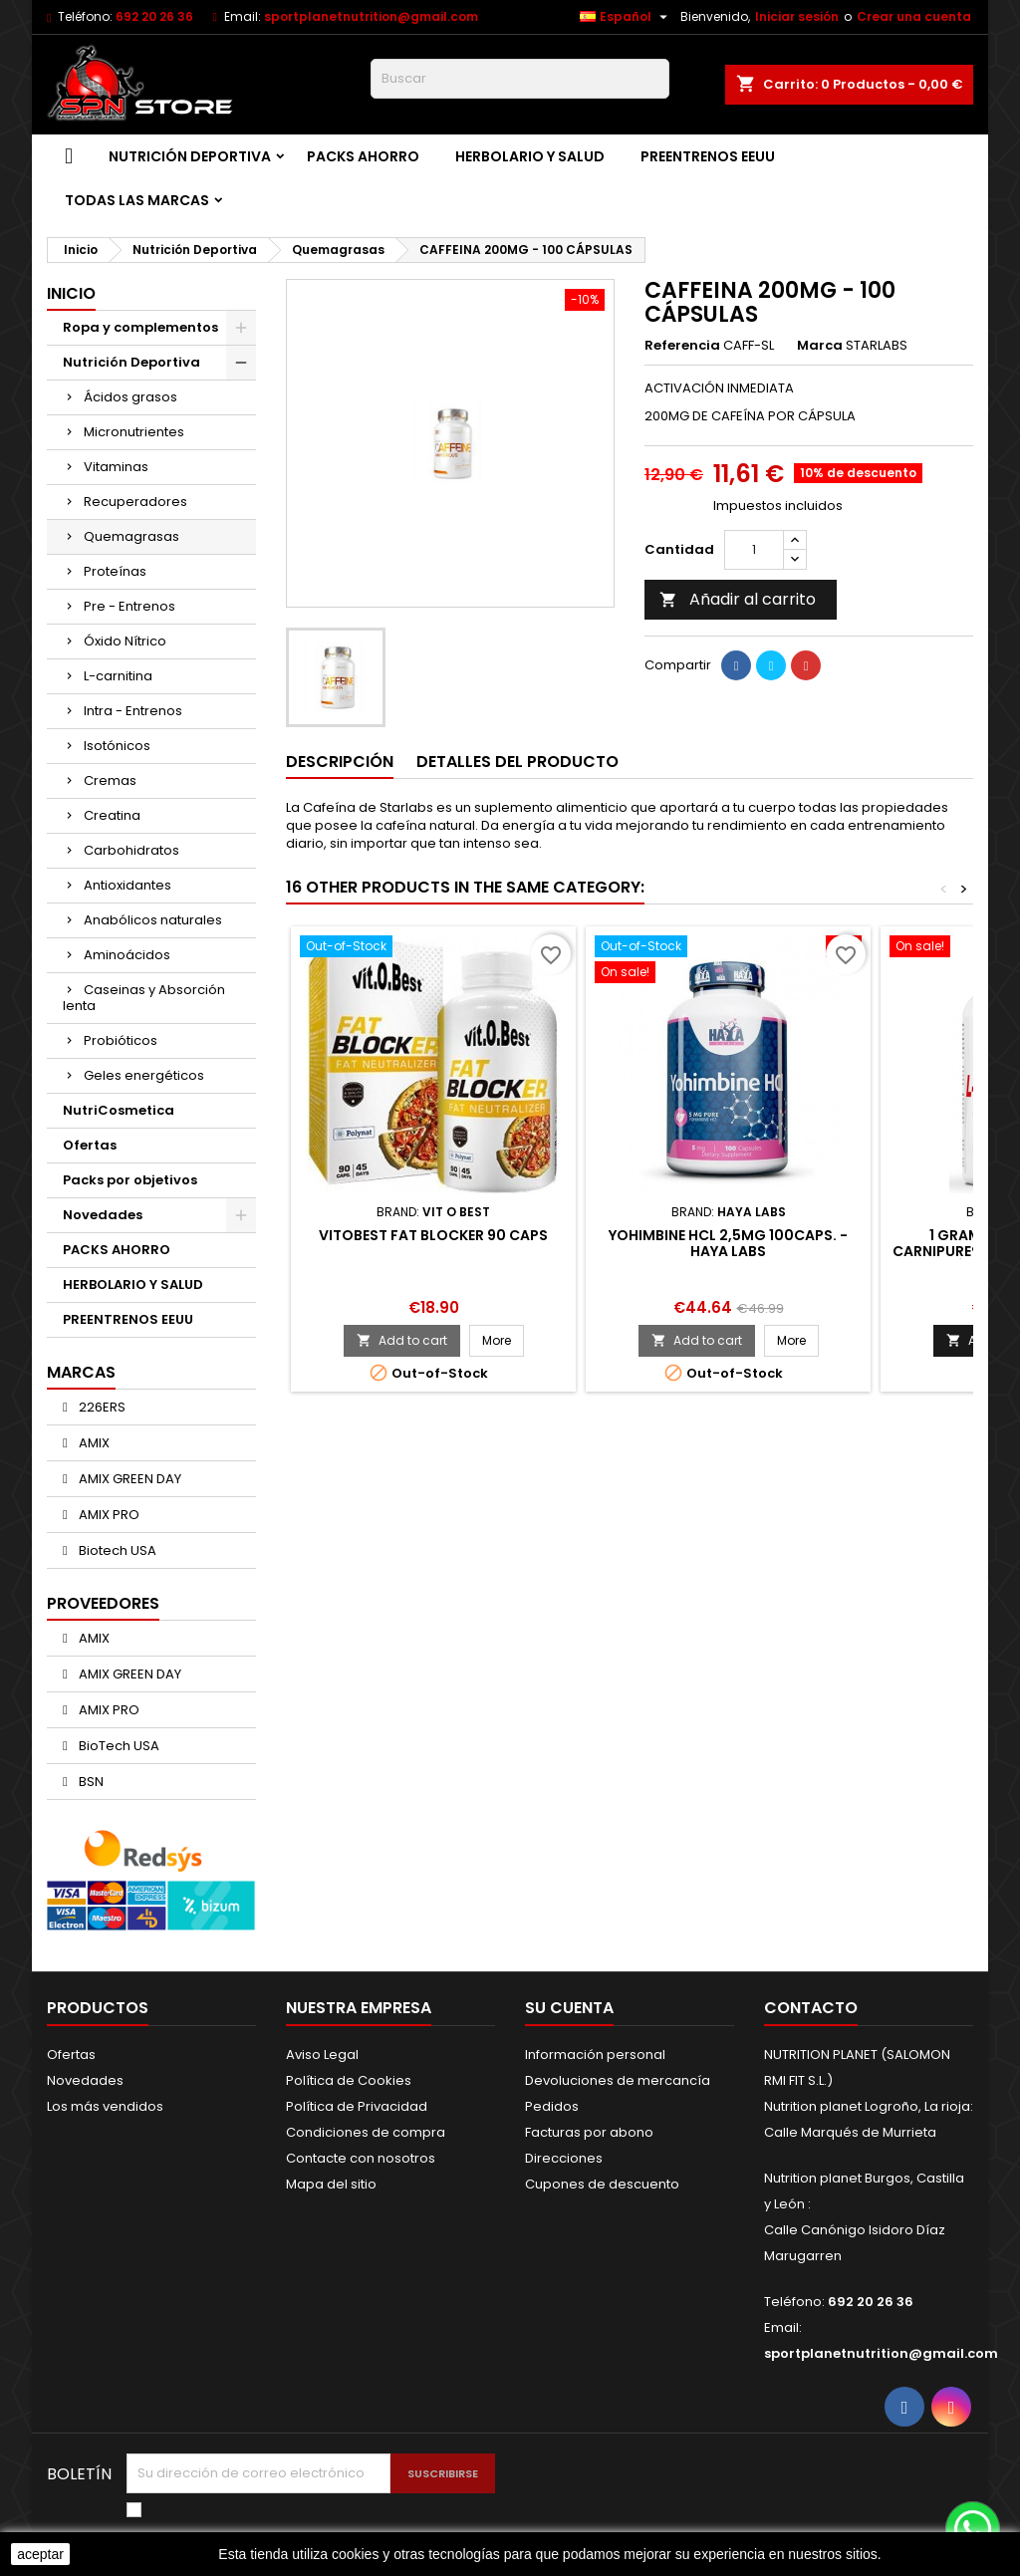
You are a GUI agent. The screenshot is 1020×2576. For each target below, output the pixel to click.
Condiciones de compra (365, 2132)
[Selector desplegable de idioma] (626, 17)
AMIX (93, 1442)
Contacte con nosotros (360, 2158)
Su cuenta (569, 2007)
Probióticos (120, 1040)
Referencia (682, 346)
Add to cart (402, 1340)
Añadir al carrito (737, 599)
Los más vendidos (105, 2106)
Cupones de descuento (602, 2184)
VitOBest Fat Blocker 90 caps (433, 1235)
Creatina (112, 815)
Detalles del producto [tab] (517, 761)
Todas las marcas (137, 200)
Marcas (81, 1372)
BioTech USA (117, 1745)
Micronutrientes (134, 431)
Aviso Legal (322, 2054)
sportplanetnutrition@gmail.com (371, 16)
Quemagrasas (131, 536)
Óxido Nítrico (125, 641)
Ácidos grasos (130, 396)
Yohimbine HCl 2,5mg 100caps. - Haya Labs (728, 1243)
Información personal (595, 2054)
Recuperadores (135, 501)
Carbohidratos (131, 850)
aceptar (40, 2554)
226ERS (101, 1407)
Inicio (71, 293)
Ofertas (90, 1145)
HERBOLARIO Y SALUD (530, 156)
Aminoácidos (127, 954)
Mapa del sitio (331, 2184)
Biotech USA (116, 1550)
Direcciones (564, 2158)
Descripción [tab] (339, 761)
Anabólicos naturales (153, 919)
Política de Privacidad (356, 2106)
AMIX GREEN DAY (128, 1478)
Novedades (102, 1214)
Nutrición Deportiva (190, 156)
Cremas (110, 780)
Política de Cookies (348, 2080)
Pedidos (552, 2106)
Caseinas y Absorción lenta (144, 997)
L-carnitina (118, 675)
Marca (820, 346)
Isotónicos (117, 745)
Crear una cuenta (914, 16)
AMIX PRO (107, 1514)
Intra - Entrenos (133, 710)
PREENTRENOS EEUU (707, 156)
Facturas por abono (589, 2132)
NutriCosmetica (118, 1110)
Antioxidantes (127, 885)
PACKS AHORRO (363, 156)
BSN (90, 1781)
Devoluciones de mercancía (617, 2080)
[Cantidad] (754, 550)
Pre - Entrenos (129, 606)
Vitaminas (116, 466)
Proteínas (115, 571)
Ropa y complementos (140, 327)
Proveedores (103, 1603)
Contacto (811, 2007)
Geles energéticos (144, 1075)
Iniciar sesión (797, 16)
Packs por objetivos (130, 1179)
